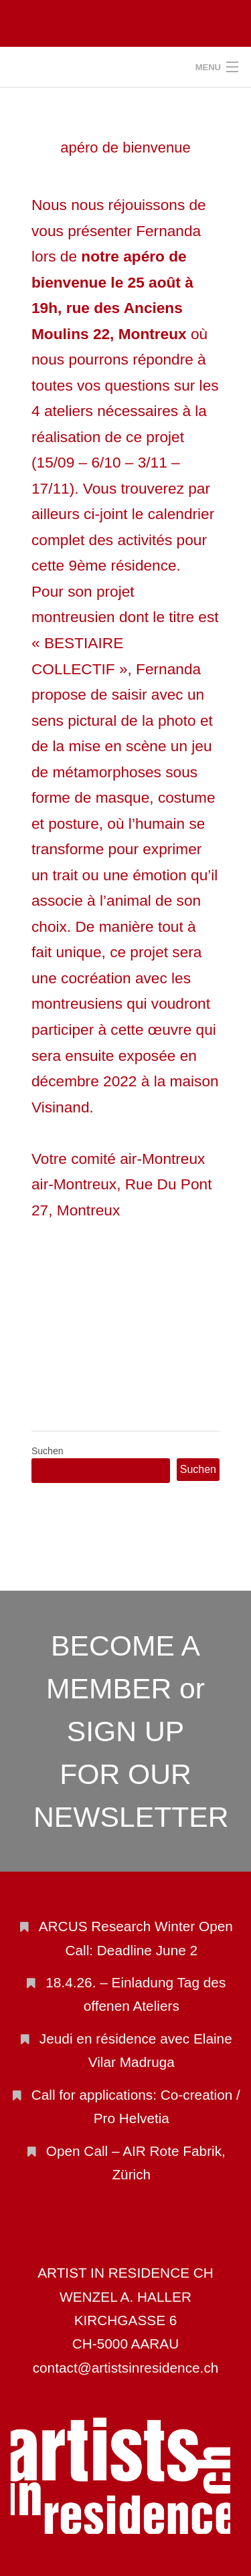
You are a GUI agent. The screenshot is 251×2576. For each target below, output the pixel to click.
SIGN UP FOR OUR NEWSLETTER (131, 1774)
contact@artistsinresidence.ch (126, 2367)
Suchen (47, 1451)
